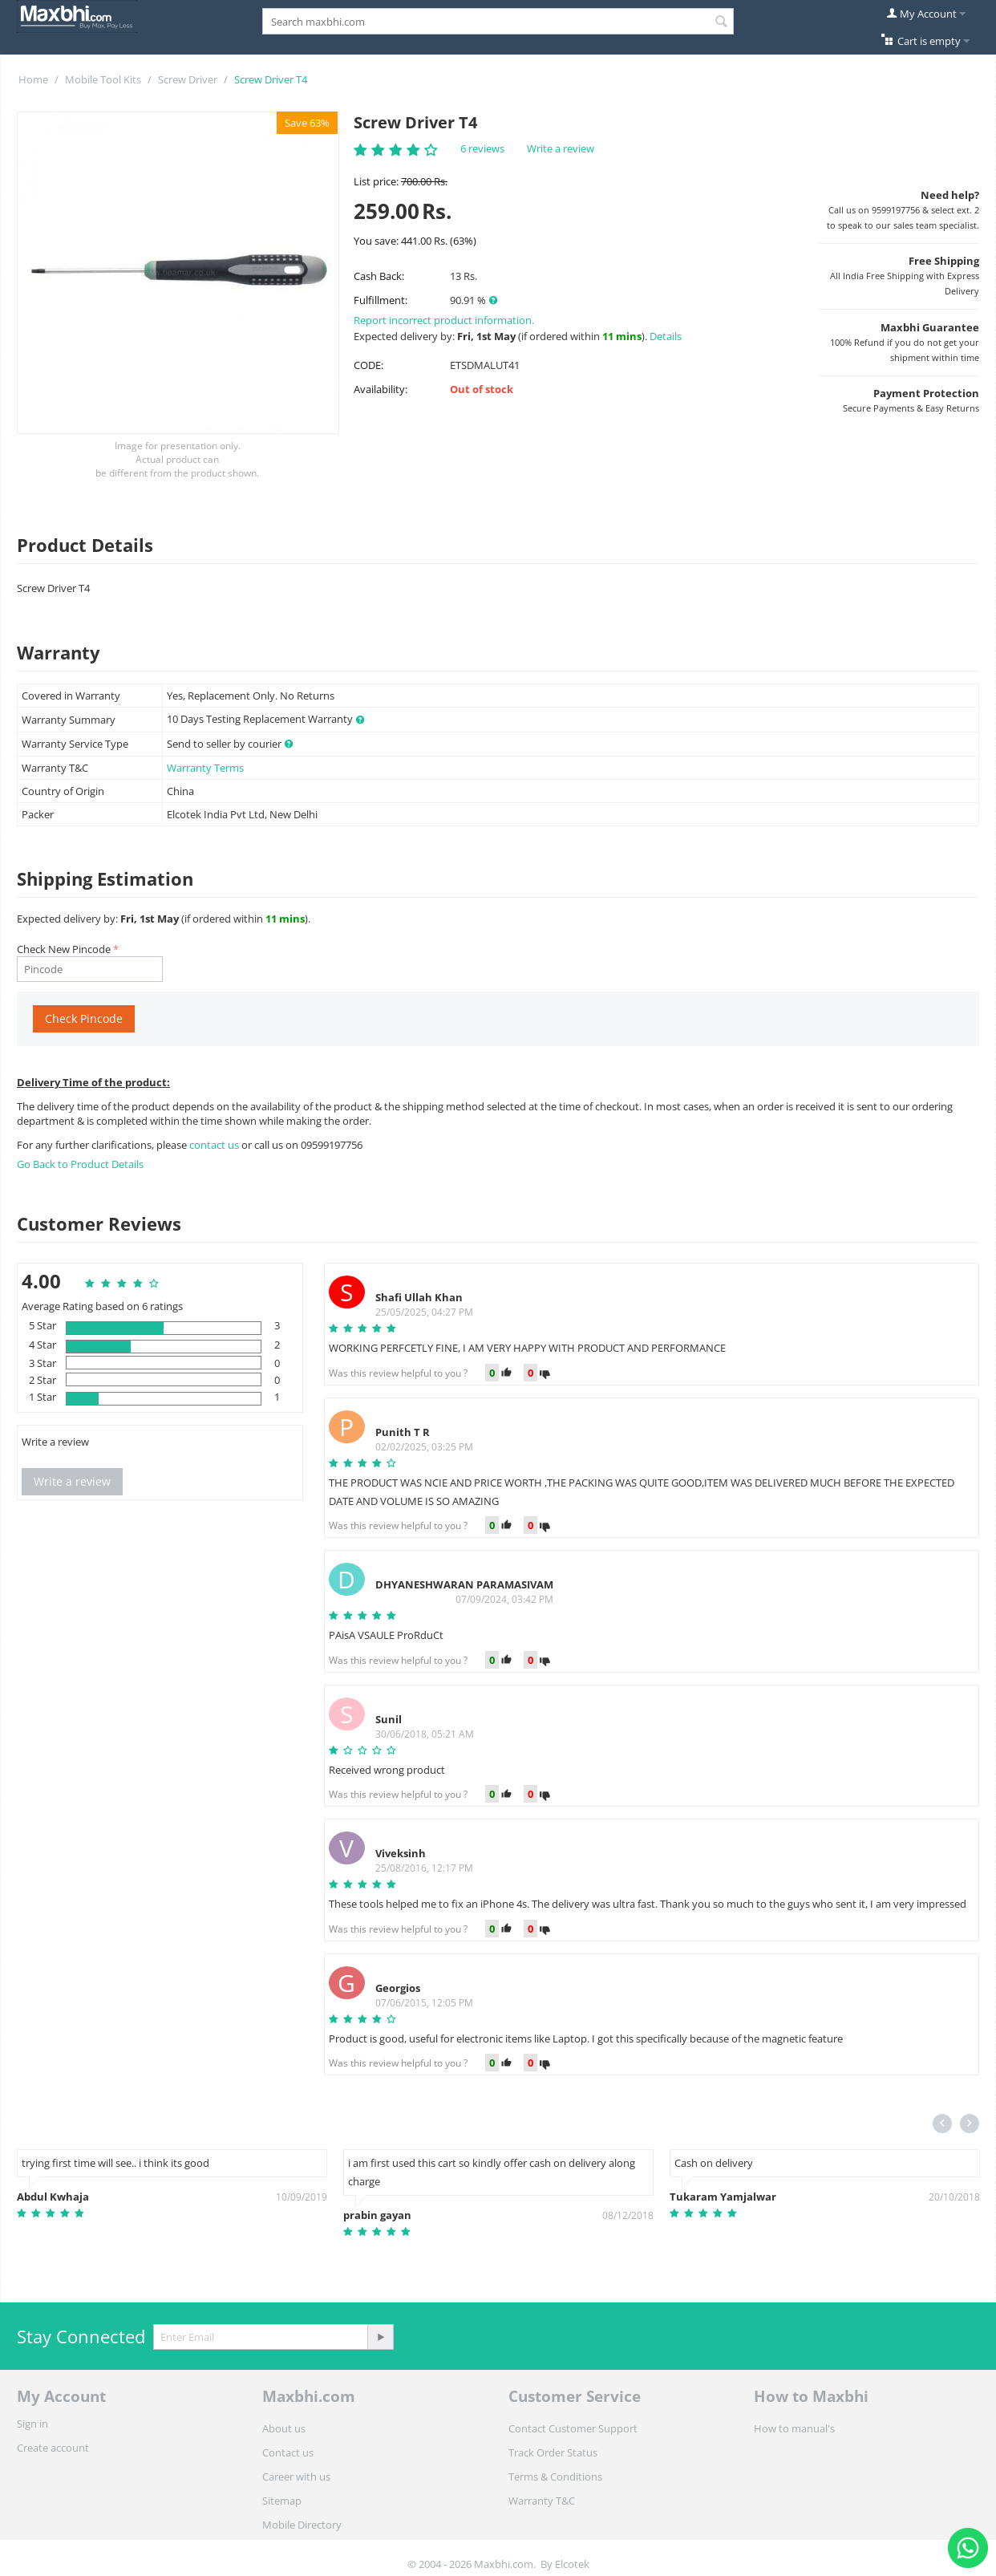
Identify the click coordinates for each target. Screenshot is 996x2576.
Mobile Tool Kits (103, 79)
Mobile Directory (302, 2524)
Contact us (288, 2452)
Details (666, 336)
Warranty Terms (205, 768)
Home (33, 79)
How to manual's (794, 2428)
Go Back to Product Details (80, 1164)
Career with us (296, 2476)
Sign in (32, 2423)
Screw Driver (187, 79)
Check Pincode (84, 1018)
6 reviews (482, 148)
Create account (53, 2447)
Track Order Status (552, 2452)
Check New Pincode (64, 949)
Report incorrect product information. (444, 320)
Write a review (560, 148)
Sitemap (282, 2500)
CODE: (368, 365)
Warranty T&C (541, 2500)
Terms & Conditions (555, 2476)
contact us (215, 1145)
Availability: (380, 389)
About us (284, 2428)
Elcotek (572, 2564)
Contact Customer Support (573, 2428)
